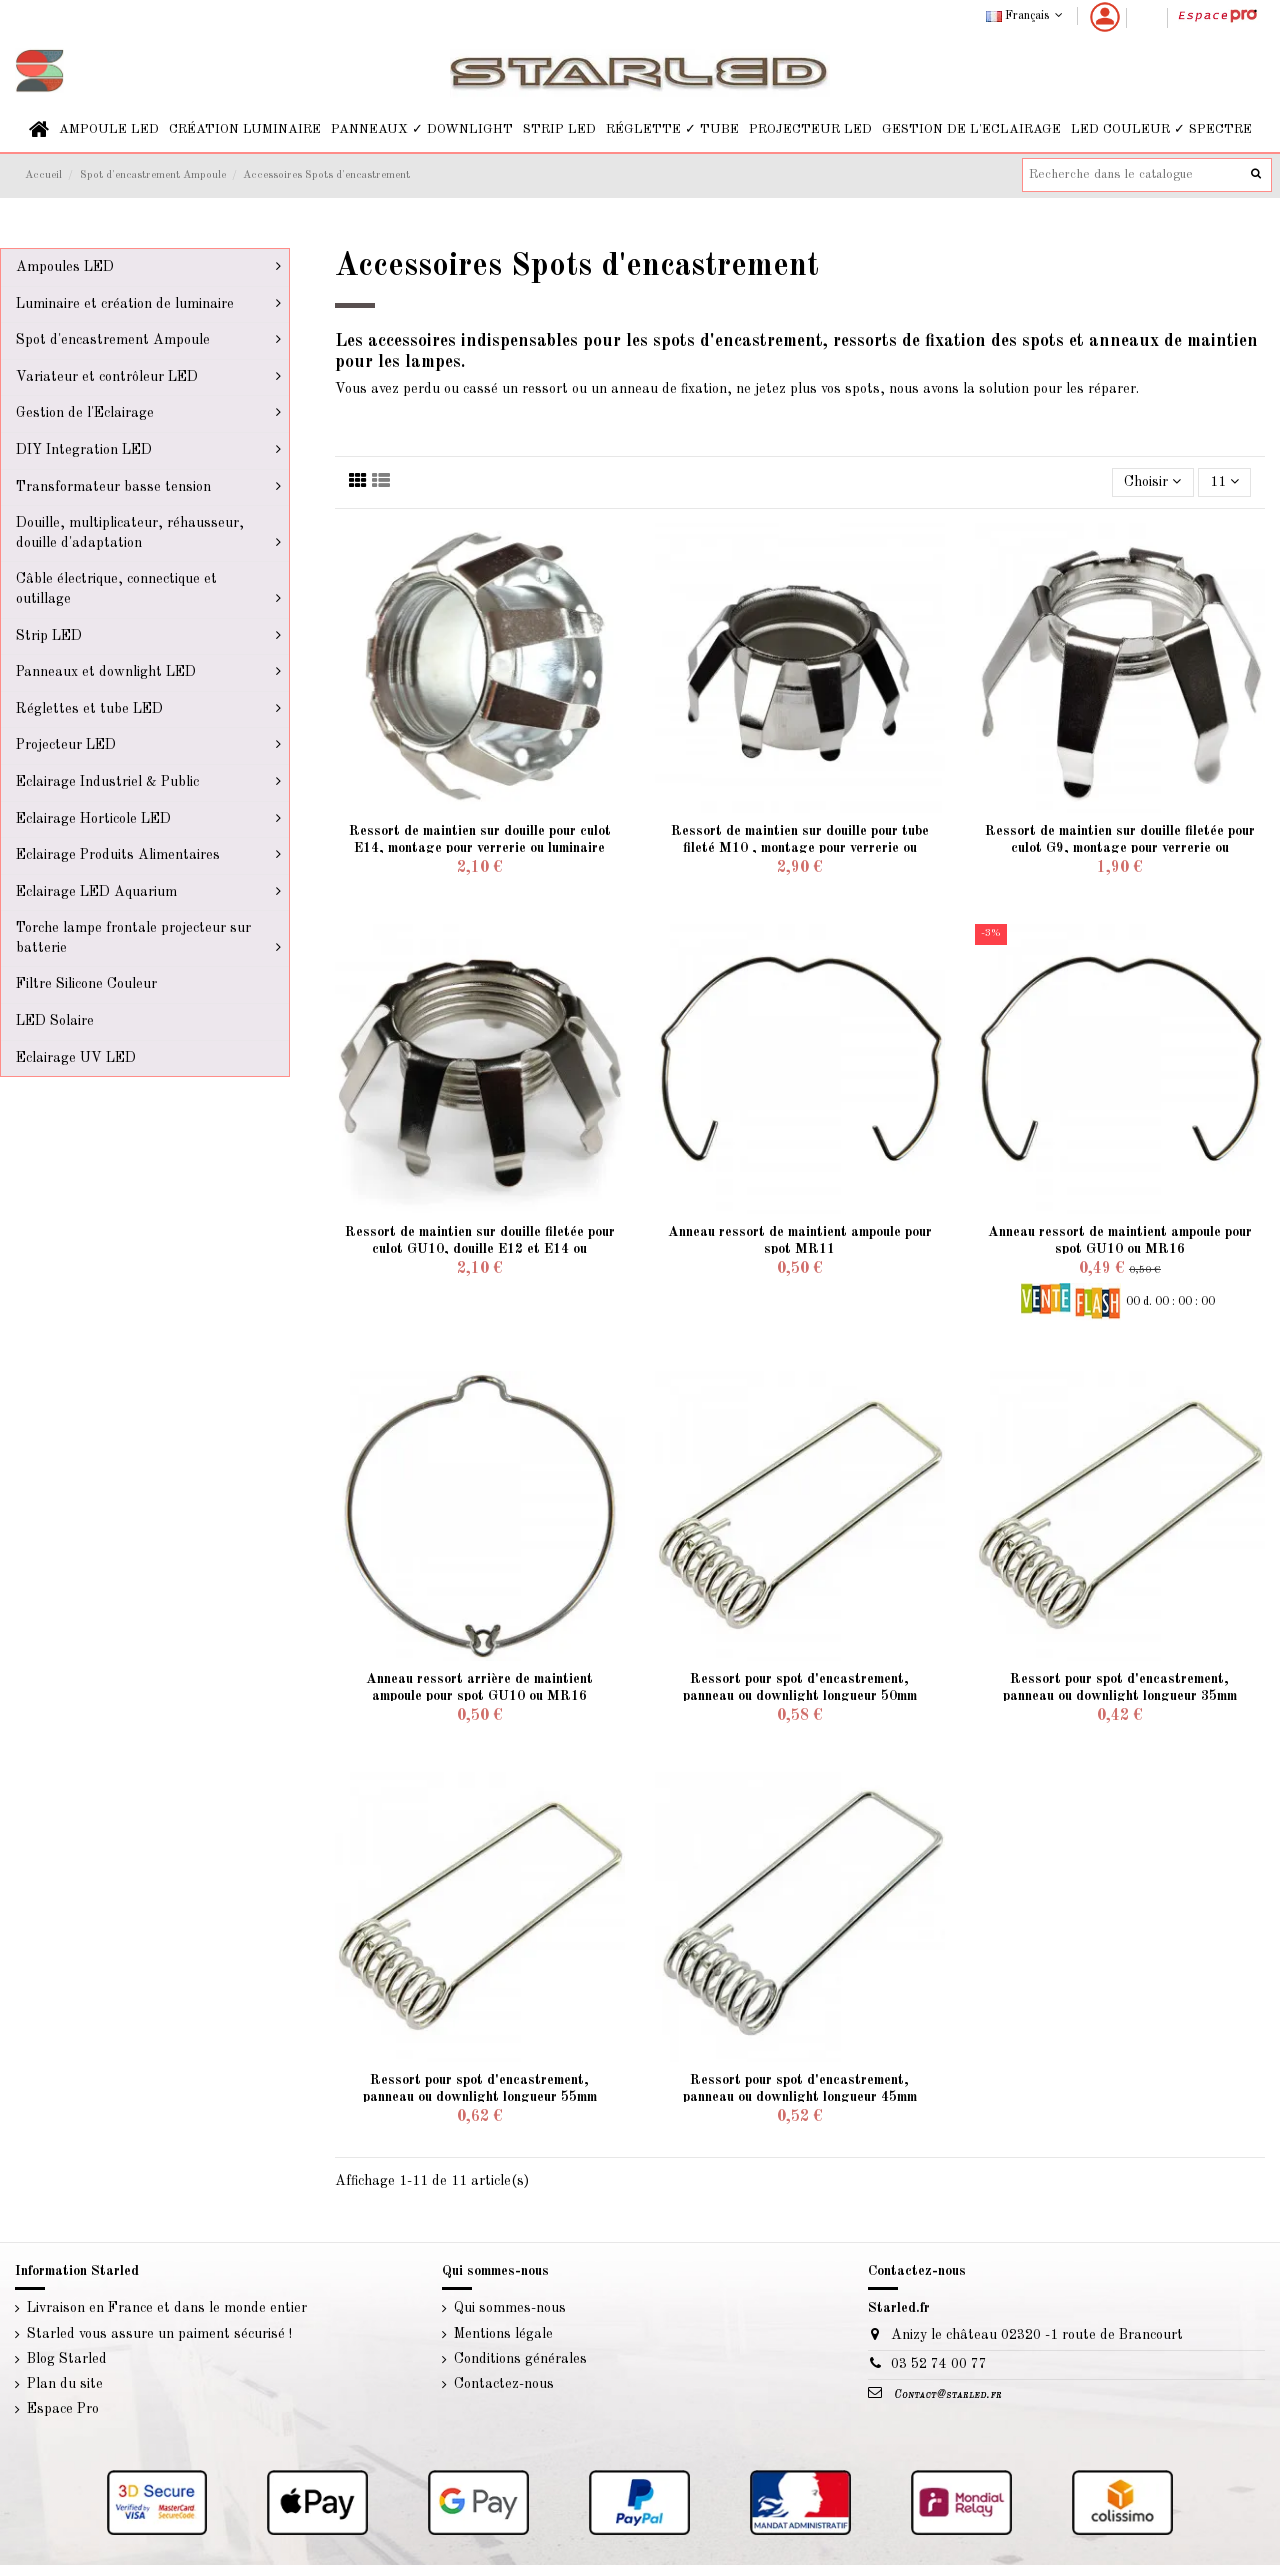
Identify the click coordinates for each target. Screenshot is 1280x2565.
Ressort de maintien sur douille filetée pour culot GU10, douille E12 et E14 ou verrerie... (480, 1249)
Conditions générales (520, 2359)
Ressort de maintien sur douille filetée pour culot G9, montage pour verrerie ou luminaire (1120, 848)
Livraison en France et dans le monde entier (167, 2308)
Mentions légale (503, 2334)
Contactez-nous (504, 2384)
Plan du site (65, 2384)
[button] (109, 129)
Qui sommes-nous (510, 2308)
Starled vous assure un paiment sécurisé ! (159, 2334)
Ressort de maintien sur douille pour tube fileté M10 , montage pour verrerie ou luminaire (800, 848)
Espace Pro (63, 2409)
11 (1224, 481)
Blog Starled (67, 2359)
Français (1026, 16)
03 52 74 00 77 (939, 2364)
